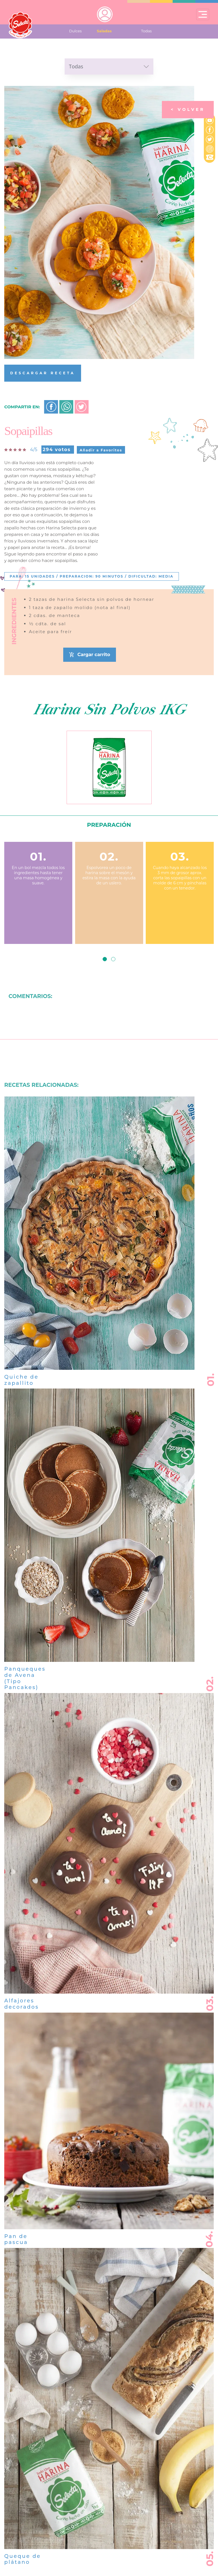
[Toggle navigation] (202, 14)
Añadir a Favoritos (101, 450)
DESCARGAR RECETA (42, 373)
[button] (105, 959)
